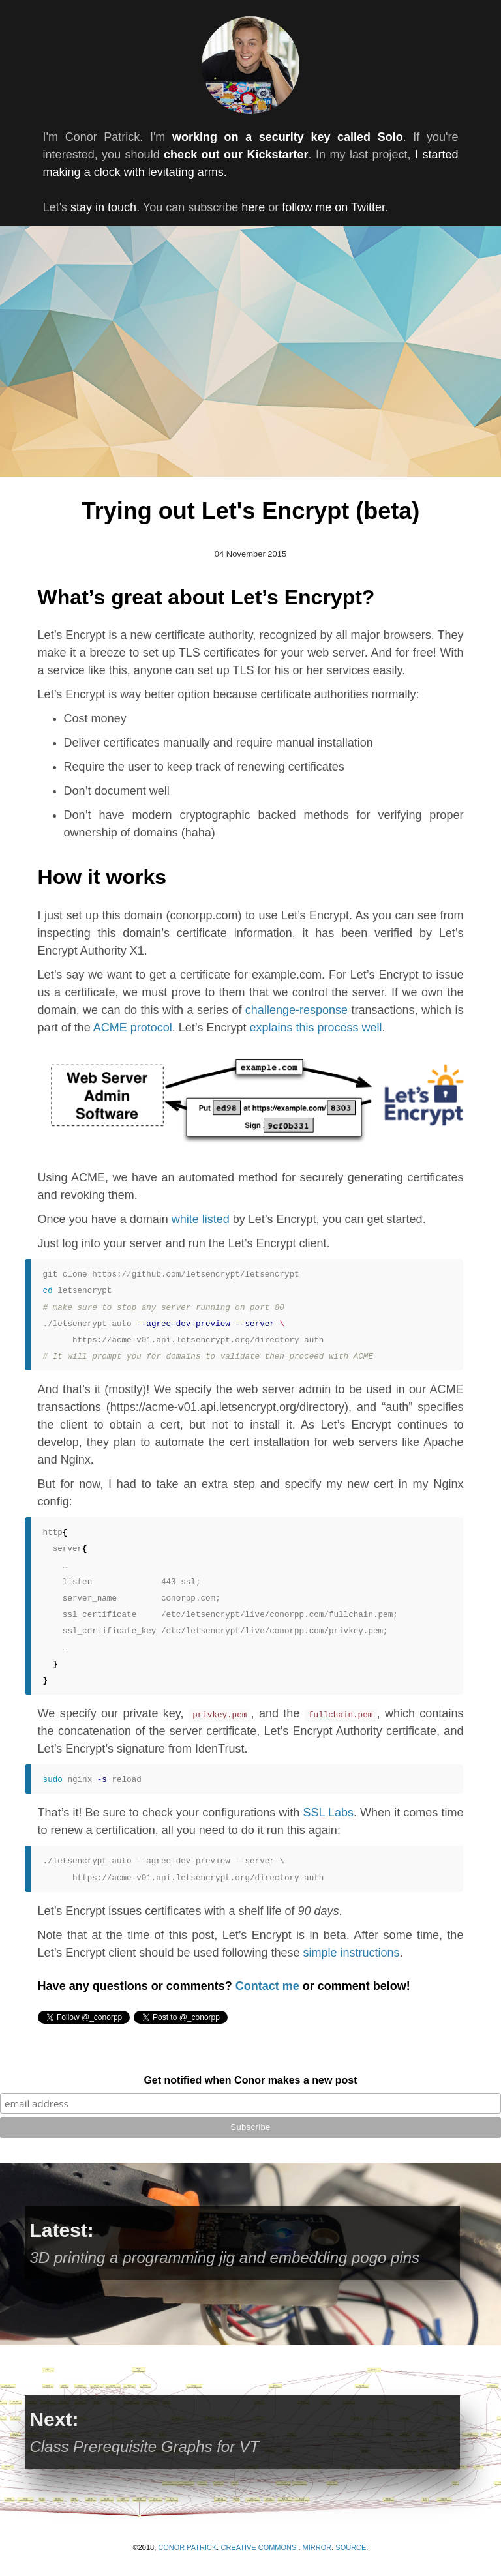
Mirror (317, 2547)
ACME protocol (132, 1027)
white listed (201, 1219)
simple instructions (351, 1952)
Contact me (267, 1985)
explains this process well (315, 1027)
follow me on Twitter (333, 207)
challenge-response (296, 1009)
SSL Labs (328, 1812)
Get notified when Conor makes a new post (250, 2080)
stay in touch (103, 207)
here (253, 207)
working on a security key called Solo (287, 136)
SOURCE (350, 2547)
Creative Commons (259, 2547)
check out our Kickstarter (236, 154)
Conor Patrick (187, 2547)
